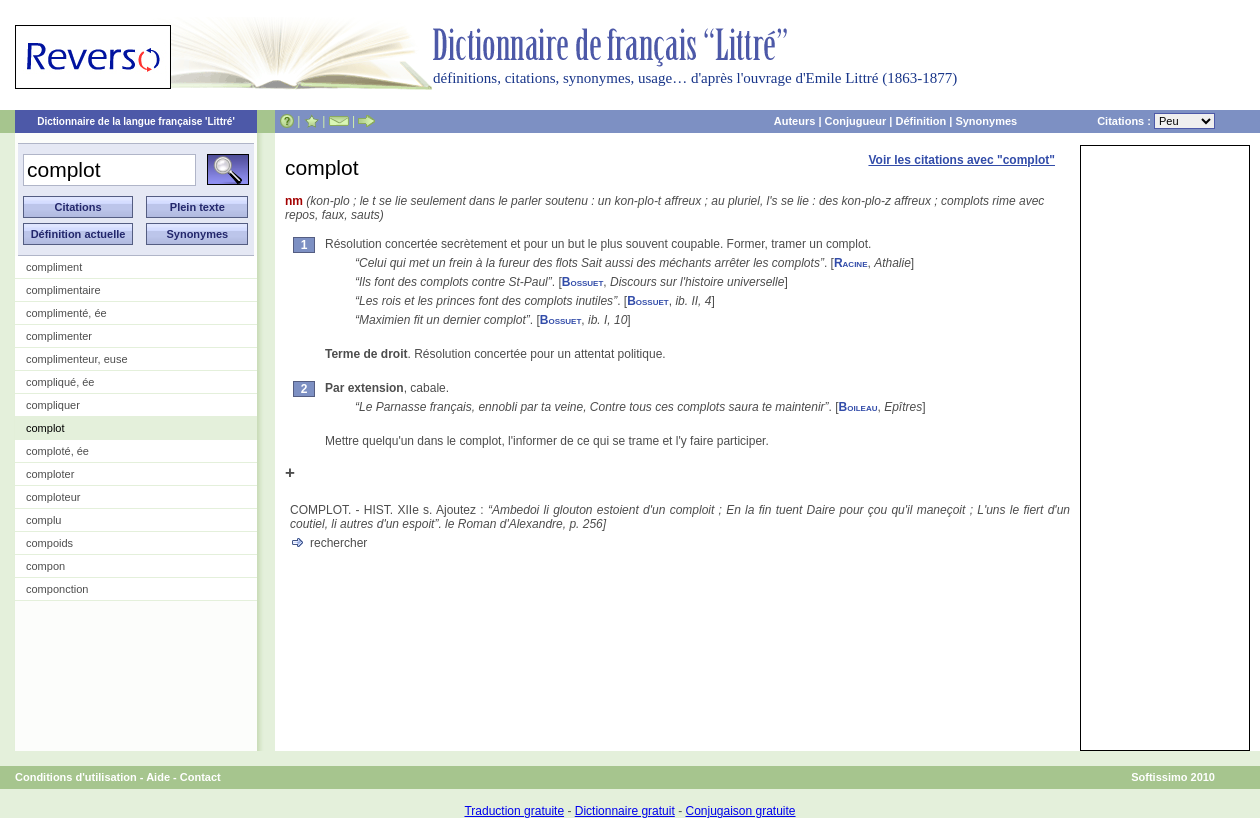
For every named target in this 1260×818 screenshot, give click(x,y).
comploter (50, 474)
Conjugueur (856, 121)
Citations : (1156, 121)
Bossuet (583, 282)
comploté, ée (57, 451)
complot (45, 428)
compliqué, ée (60, 382)
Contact (200, 777)
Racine (851, 263)
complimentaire (63, 290)
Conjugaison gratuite (740, 811)
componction (57, 589)
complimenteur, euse (77, 359)
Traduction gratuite (514, 811)
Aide (158, 777)
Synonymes (986, 121)
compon (45, 566)
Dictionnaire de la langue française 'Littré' (136, 121)
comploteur (53, 497)
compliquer (53, 405)
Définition (920, 121)
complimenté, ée (66, 313)
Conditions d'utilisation (76, 777)
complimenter (59, 336)
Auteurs (795, 121)
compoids (49, 543)
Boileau (858, 407)
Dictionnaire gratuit (625, 811)
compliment (54, 267)
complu (43, 520)
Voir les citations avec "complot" (961, 160)
